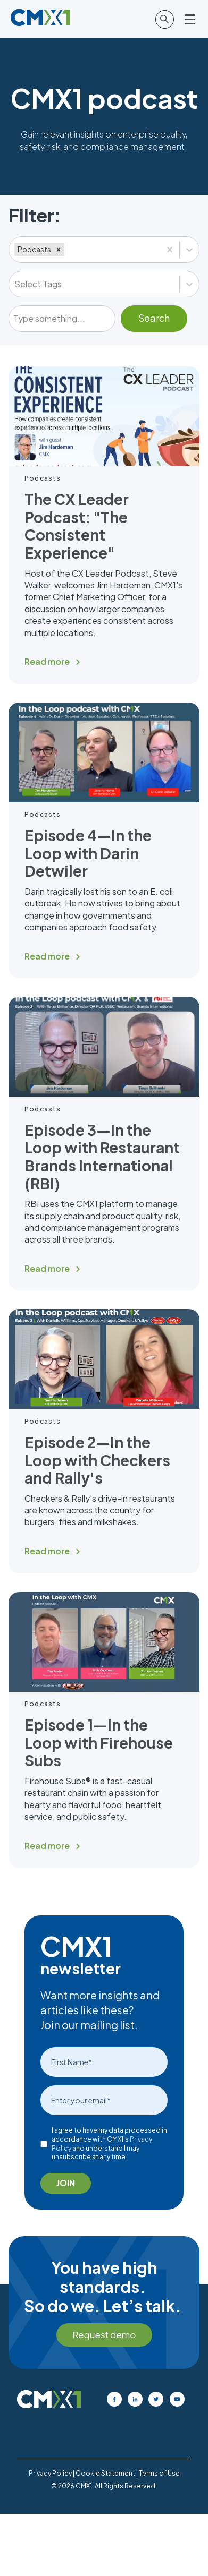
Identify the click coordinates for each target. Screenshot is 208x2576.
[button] (58, 249)
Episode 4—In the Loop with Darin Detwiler (88, 853)
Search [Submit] (154, 318)
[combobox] (67, 249)
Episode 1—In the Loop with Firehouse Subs (98, 1742)
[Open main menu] (190, 19)
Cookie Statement (105, 2473)
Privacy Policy (50, 2473)
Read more (47, 661)
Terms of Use (159, 2473)
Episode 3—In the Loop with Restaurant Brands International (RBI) (102, 1156)
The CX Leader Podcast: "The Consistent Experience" (76, 526)
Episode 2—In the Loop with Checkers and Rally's (97, 1460)
